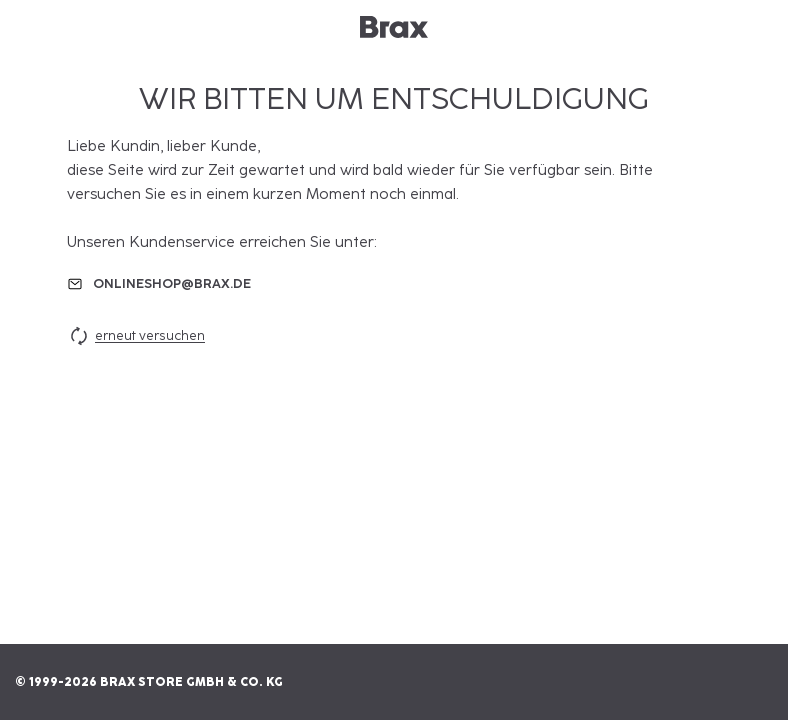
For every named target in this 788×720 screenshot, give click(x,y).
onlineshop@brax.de (172, 283)
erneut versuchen (136, 336)
